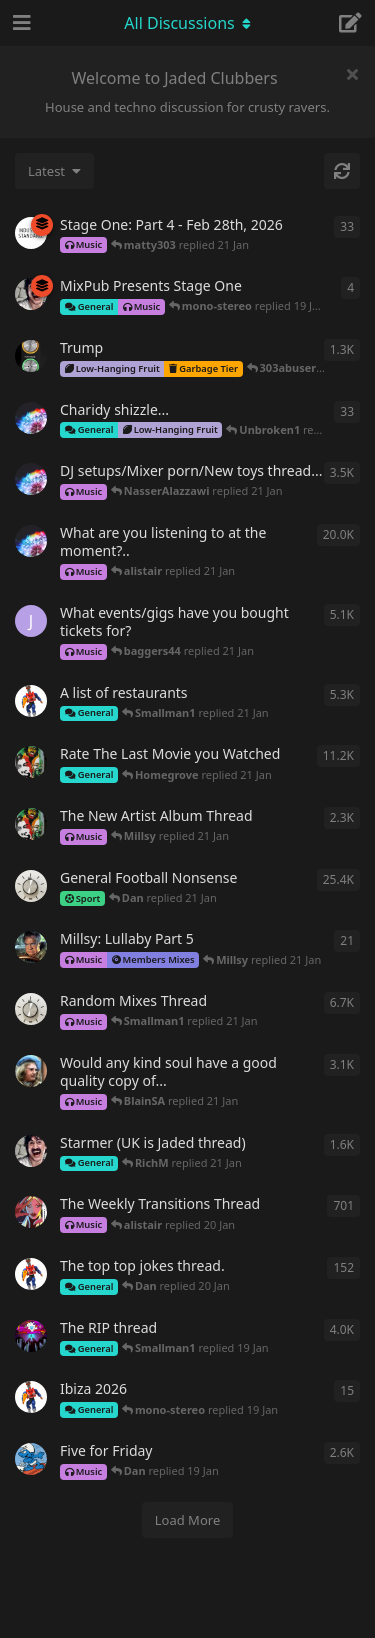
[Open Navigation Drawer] (20, 23)
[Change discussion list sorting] (54, 171)
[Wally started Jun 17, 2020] (31, 1336)
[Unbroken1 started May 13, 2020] (31, 479)
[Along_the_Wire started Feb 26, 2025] (31, 356)
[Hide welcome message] (352, 74)
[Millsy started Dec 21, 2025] (31, 947)
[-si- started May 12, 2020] (31, 1071)
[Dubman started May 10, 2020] (31, 762)
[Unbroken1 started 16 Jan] (31, 418)
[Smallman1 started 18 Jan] (31, 1397)
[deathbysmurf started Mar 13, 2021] (31, 1459)
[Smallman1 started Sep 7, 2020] (31, 1274)
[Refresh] (342, 171)
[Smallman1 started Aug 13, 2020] (31, 701)
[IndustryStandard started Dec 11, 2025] (31, 233)
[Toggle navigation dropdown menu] (188, 23)
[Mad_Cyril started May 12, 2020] (31, 1009)
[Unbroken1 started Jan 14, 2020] (31, 541)
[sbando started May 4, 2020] (31, 1212)
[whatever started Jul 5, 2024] (31, 1151)
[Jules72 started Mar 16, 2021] (31, 621)
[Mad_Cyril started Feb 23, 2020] (31, 886)
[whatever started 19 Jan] (31, 294)
